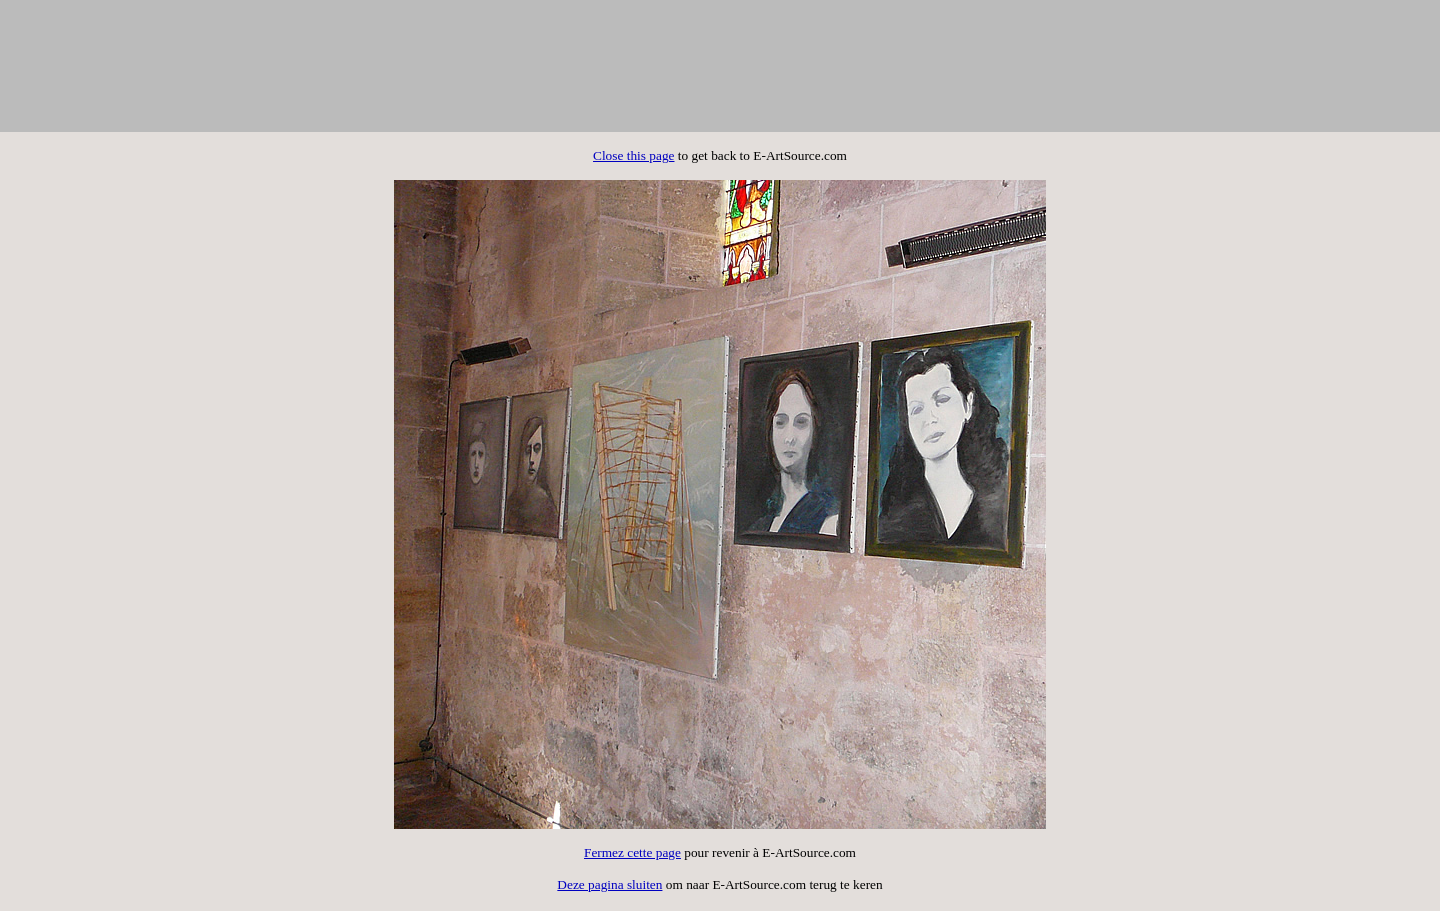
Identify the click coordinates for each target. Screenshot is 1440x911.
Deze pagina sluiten (609, 884)
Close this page (633, 155)
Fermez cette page (632, 852)
